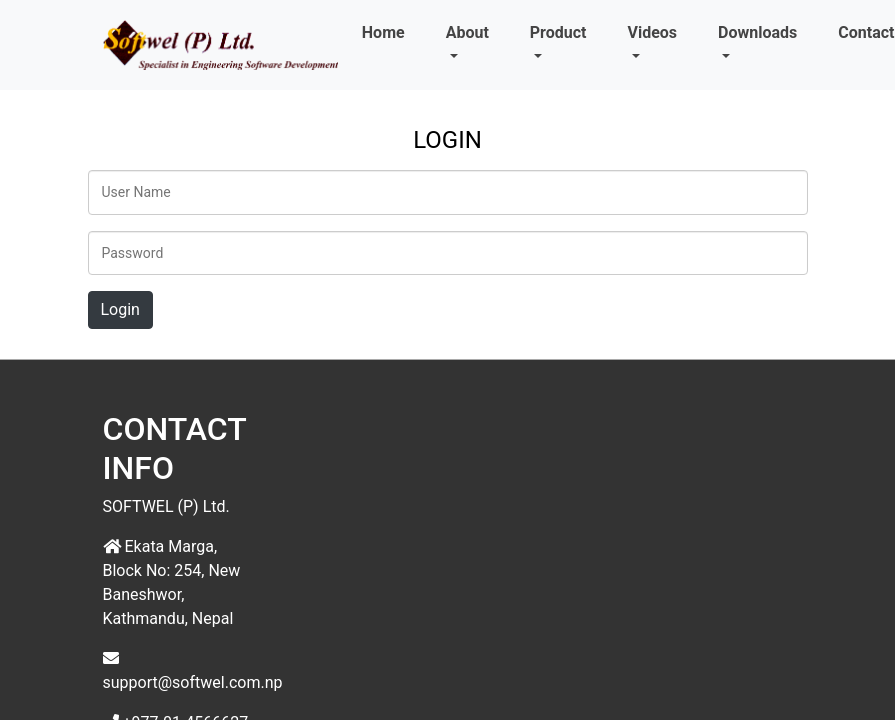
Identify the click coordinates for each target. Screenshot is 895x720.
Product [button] (558, 32)
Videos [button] (652, 32)
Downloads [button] (757, 32)
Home (383, 32)
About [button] (467, 32)
